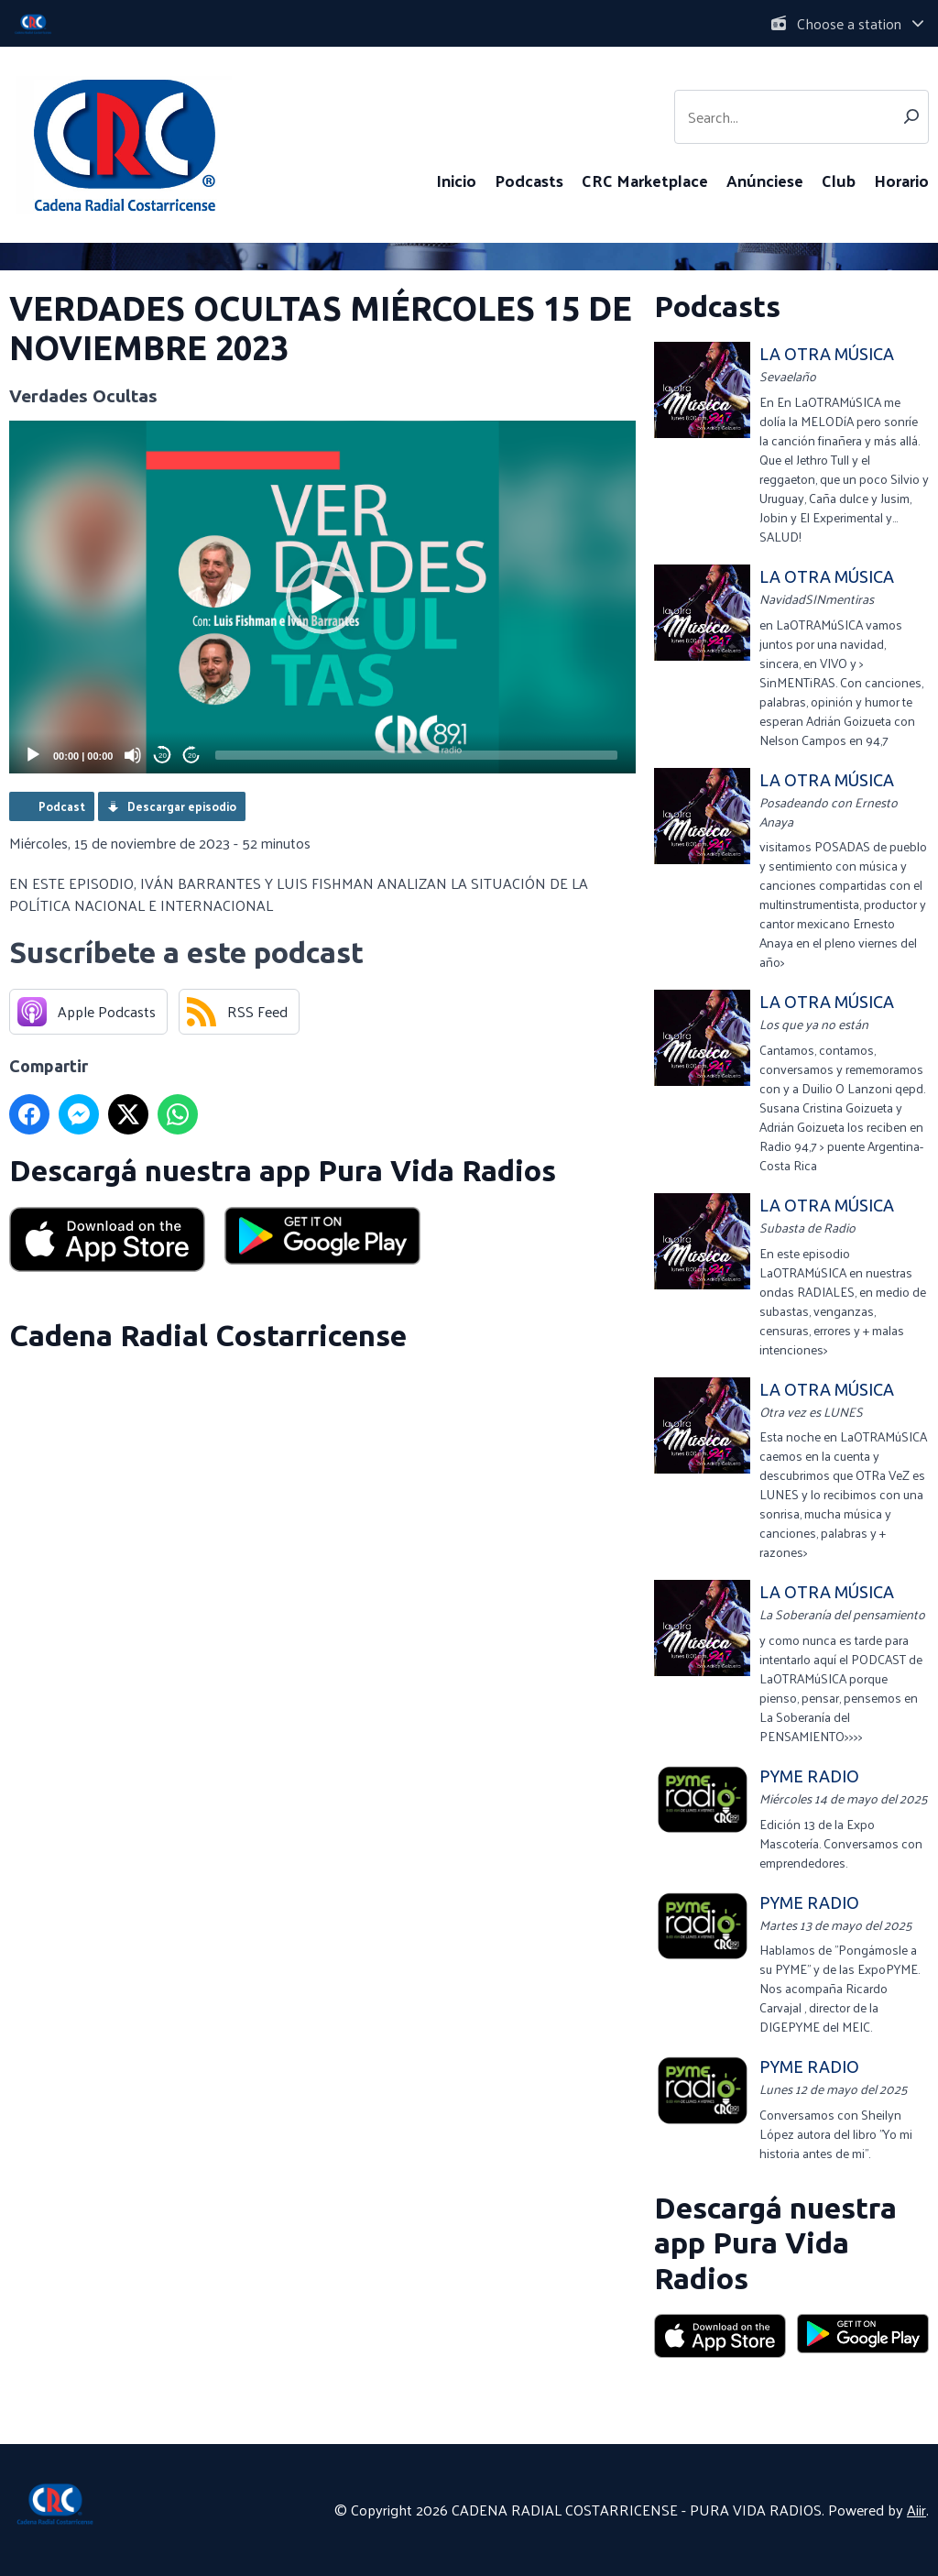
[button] (322, 597)
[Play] (33, 755)
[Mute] (133, 755)
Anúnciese (764, 180)
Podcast (61, 806)
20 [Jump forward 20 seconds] (192, 755)
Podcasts (529, 180)
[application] (322, 597)
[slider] (416, 755)
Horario (901, 180)
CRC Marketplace (645, 180)
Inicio (456, 180)
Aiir (916, 2509)
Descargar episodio (181, 806)
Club (839, 180)
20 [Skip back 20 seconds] (162, 755)
